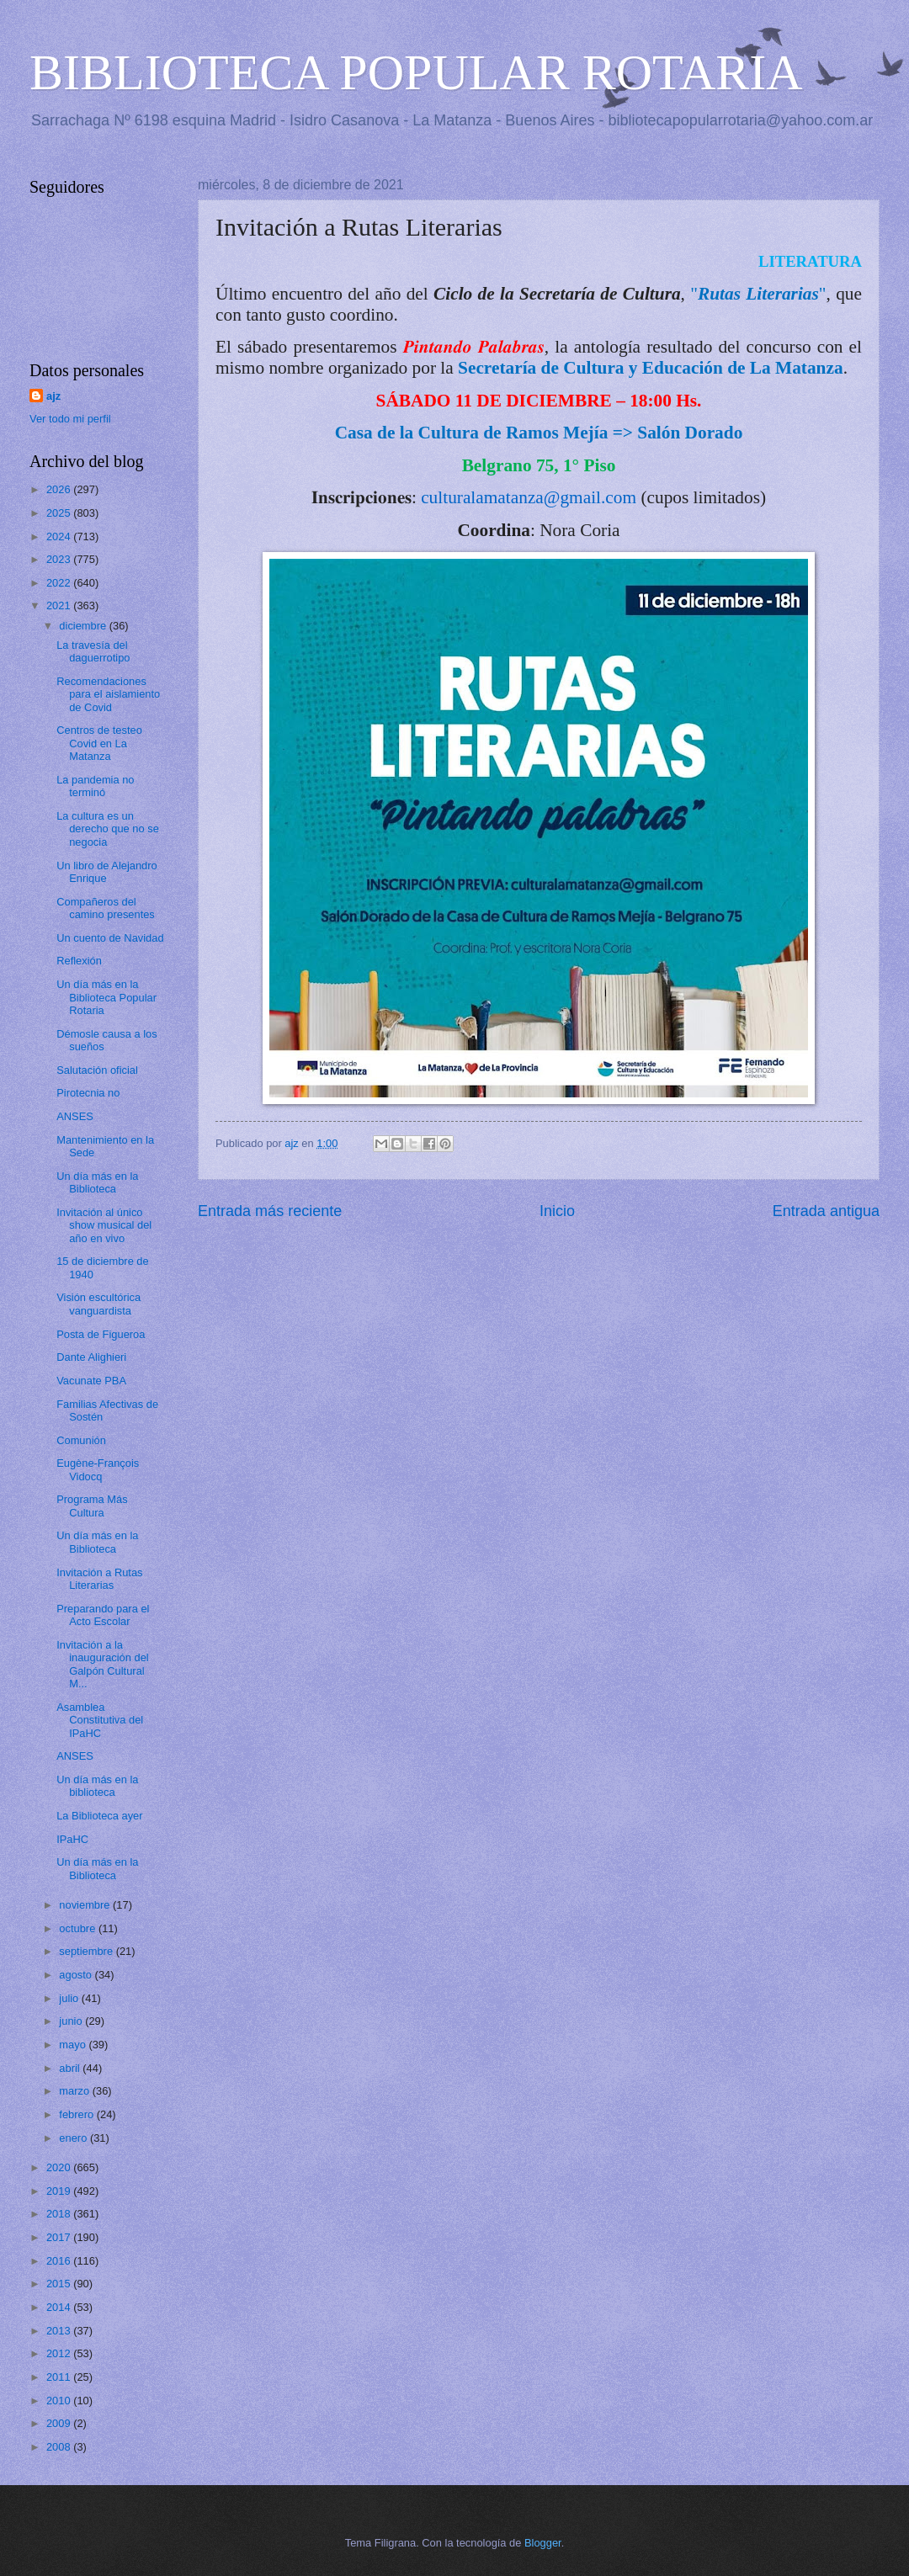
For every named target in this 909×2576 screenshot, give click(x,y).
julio (70, 1998)
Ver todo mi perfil (70, 418)
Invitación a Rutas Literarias (99, 1578)
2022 (59, 582)
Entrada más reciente (270, 1211)
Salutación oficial (97, 1070)
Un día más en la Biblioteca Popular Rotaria (106, 997)
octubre (78, 1928)
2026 (59, 489)
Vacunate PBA (91, 1380)
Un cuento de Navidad (109, 938)
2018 (59, 2213)
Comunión (81, 1440)
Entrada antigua (826, 1211)
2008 (59, 2447)
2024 (59, 536)
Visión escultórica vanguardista (98, 1303)
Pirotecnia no (88, 1092)
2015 (59, 2283)
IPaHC (72, 1839)
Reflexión (79, 960)
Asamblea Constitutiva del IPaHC (99, 1720)
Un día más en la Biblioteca (97, 1182)
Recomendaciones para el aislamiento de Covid (108, 694)
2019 (59, 2191)
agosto (76, 1974)
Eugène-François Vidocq (97, 1469)
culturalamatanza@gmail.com (528, 497)
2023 (59, 559)
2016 (59, 2261)
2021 (59, 605)
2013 (59, 2330)
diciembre (84, 625)
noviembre (86, 1905)
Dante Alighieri (91, 1357)
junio (72, 2021)
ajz (53, 396)
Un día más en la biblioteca (97, 1785)
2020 (59, 2167)
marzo (75, 2091)
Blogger (542, 2542)
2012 (59, 2353)
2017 (59, 2237)
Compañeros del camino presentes (105, 908)
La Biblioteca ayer (99, 1815)
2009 (59, 2423)
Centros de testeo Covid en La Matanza (99, 743)
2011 (59, 2377)
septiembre (87, 1951)
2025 (59, 513)
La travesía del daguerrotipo (93, 651)
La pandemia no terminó (95, 786)
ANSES (74, 1116)
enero (74, 2138)
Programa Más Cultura (91, 1505)
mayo (73, 2044)
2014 (59, 2307)
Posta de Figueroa (100, 1334)
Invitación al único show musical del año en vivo (104, 1225)
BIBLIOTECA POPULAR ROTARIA (416, 72)
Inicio (557, 1211)
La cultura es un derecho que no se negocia (107, 829)
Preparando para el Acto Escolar (102, 1615)
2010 (59, 2400)
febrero (77, 2114)
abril (70, 2068)
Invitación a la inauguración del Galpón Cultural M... (102, 1664)
